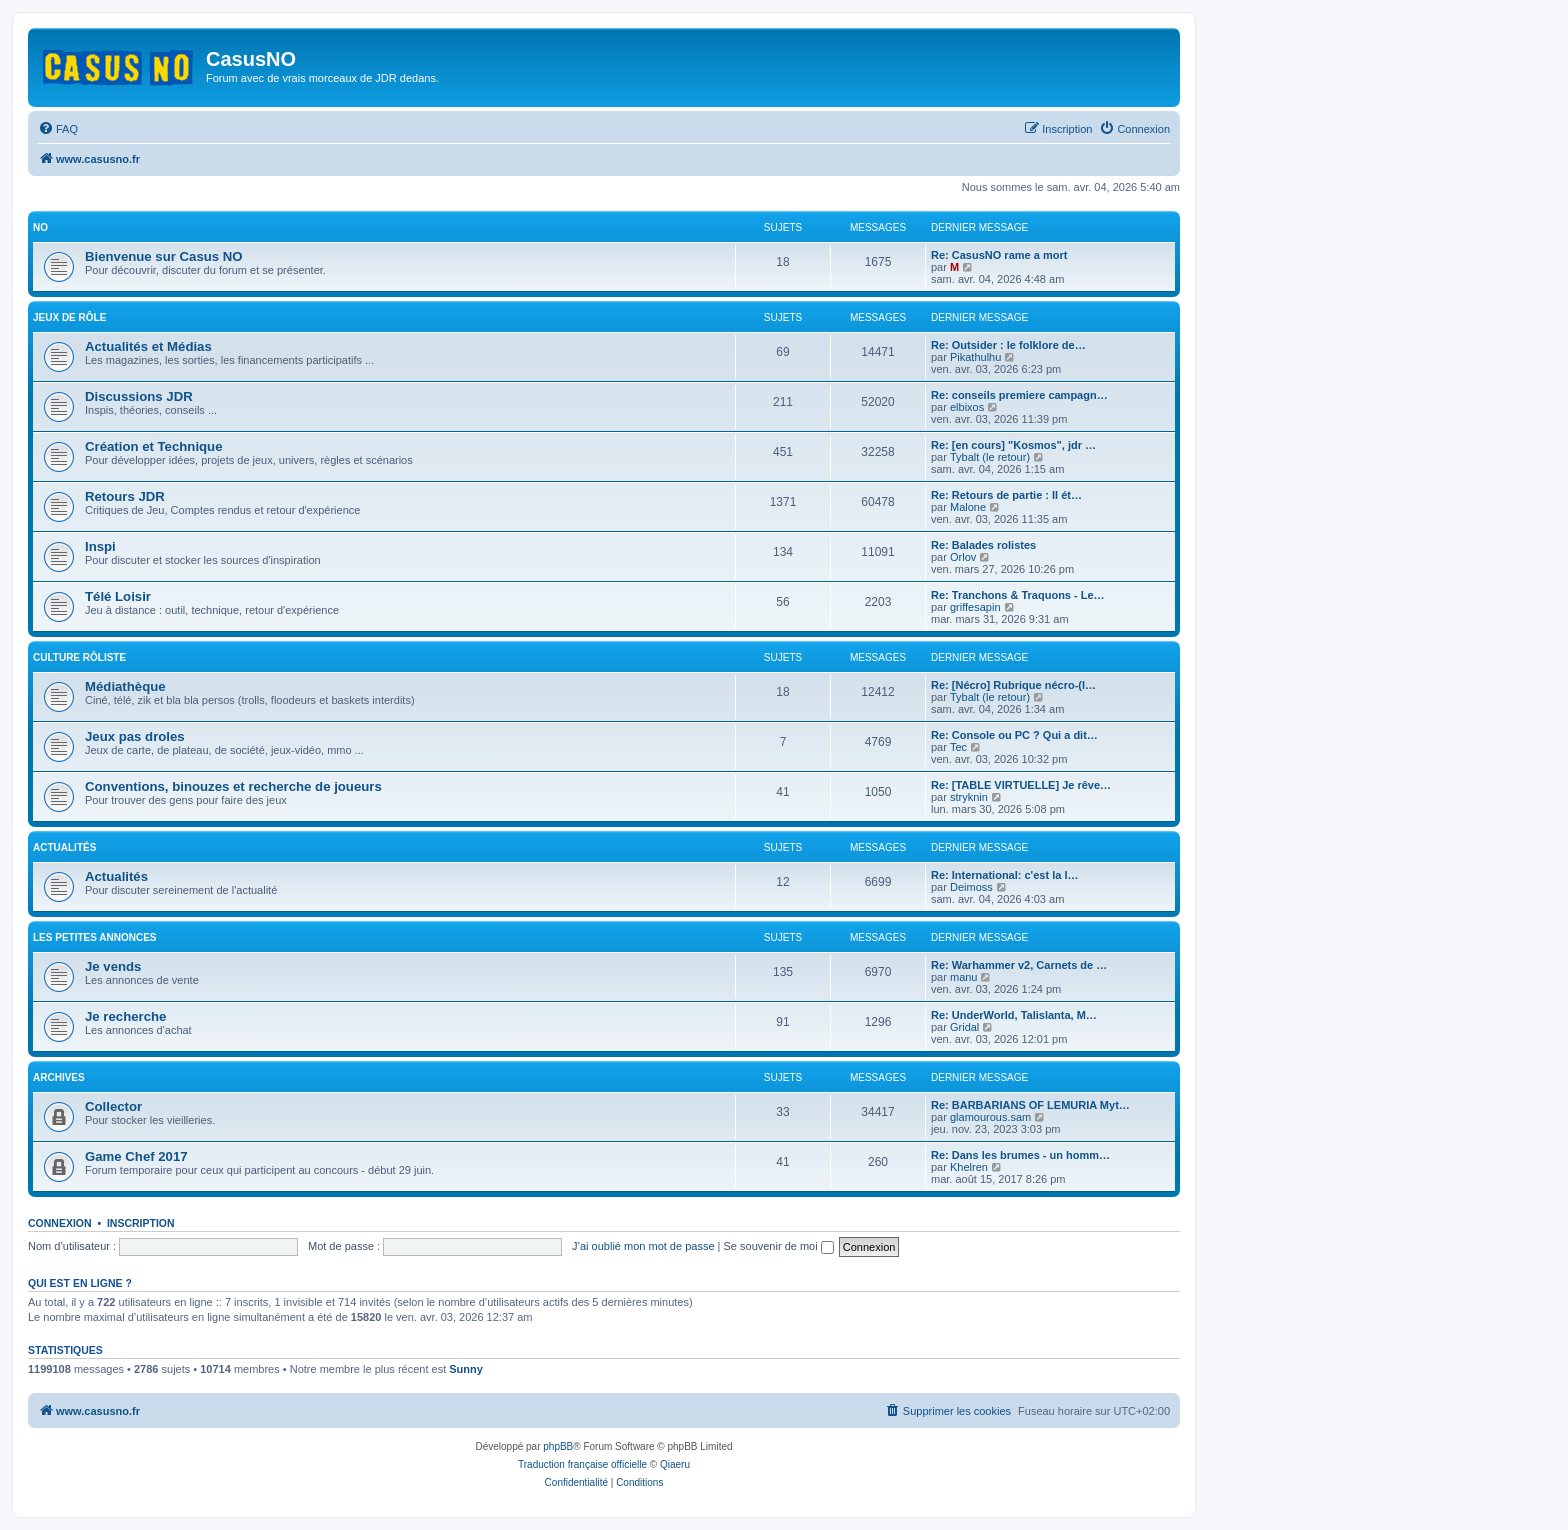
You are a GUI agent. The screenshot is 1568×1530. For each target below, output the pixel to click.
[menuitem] (58, 129)
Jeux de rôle (69, 317)
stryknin (969, 797)
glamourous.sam (990, 1117)
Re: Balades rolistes (983, 545)
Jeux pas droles (135, 736)
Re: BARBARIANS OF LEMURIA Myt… (1030, 1105)
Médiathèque (125, 686)
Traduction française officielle (582, 1464)
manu (964, 977)
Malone (968, 507)
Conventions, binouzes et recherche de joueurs (233, 786)
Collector (113, 1106)
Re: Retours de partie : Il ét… (1006, 495)
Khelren (969, 1167)
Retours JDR (125, 496)
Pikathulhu (975, 357)
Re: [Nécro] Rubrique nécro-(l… (1013, 685)
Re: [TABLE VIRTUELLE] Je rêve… (1021, 785)
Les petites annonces (95, 937)
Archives (59, 1077)
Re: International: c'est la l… (1004, 875)
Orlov (963, 557)
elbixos (967, 407)
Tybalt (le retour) (990, 457)
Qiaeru (675, 1464)
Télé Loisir (118, 596)
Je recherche (125, 1016)
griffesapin (975, 607)
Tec (958, 747)
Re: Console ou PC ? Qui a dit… (1014, 735)
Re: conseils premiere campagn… (1019, 395)
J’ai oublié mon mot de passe (643, 1246)
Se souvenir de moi (779, 1246)
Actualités (64, 847)
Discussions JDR (139, 396)
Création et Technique (154, 446)
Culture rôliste (79, 657)
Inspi (100, 546)
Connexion (60, 1223)
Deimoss (971, 887)
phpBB (558, 1446)
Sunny (466, 1369)
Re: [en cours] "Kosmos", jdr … (1013, 445)
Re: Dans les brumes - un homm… (1020, 1155)
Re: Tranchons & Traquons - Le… (1018, 595)
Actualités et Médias (148, 346)
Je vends (113, 966)
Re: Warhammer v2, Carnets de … (1019, 965)
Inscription (141, 1223)
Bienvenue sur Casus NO (164, 256)
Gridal (964, 1027)
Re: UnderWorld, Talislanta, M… (1014, 1015)
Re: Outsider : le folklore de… (1008, 345)
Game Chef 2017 (136, 1156)
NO (40, 227)
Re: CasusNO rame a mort (999, 255)
